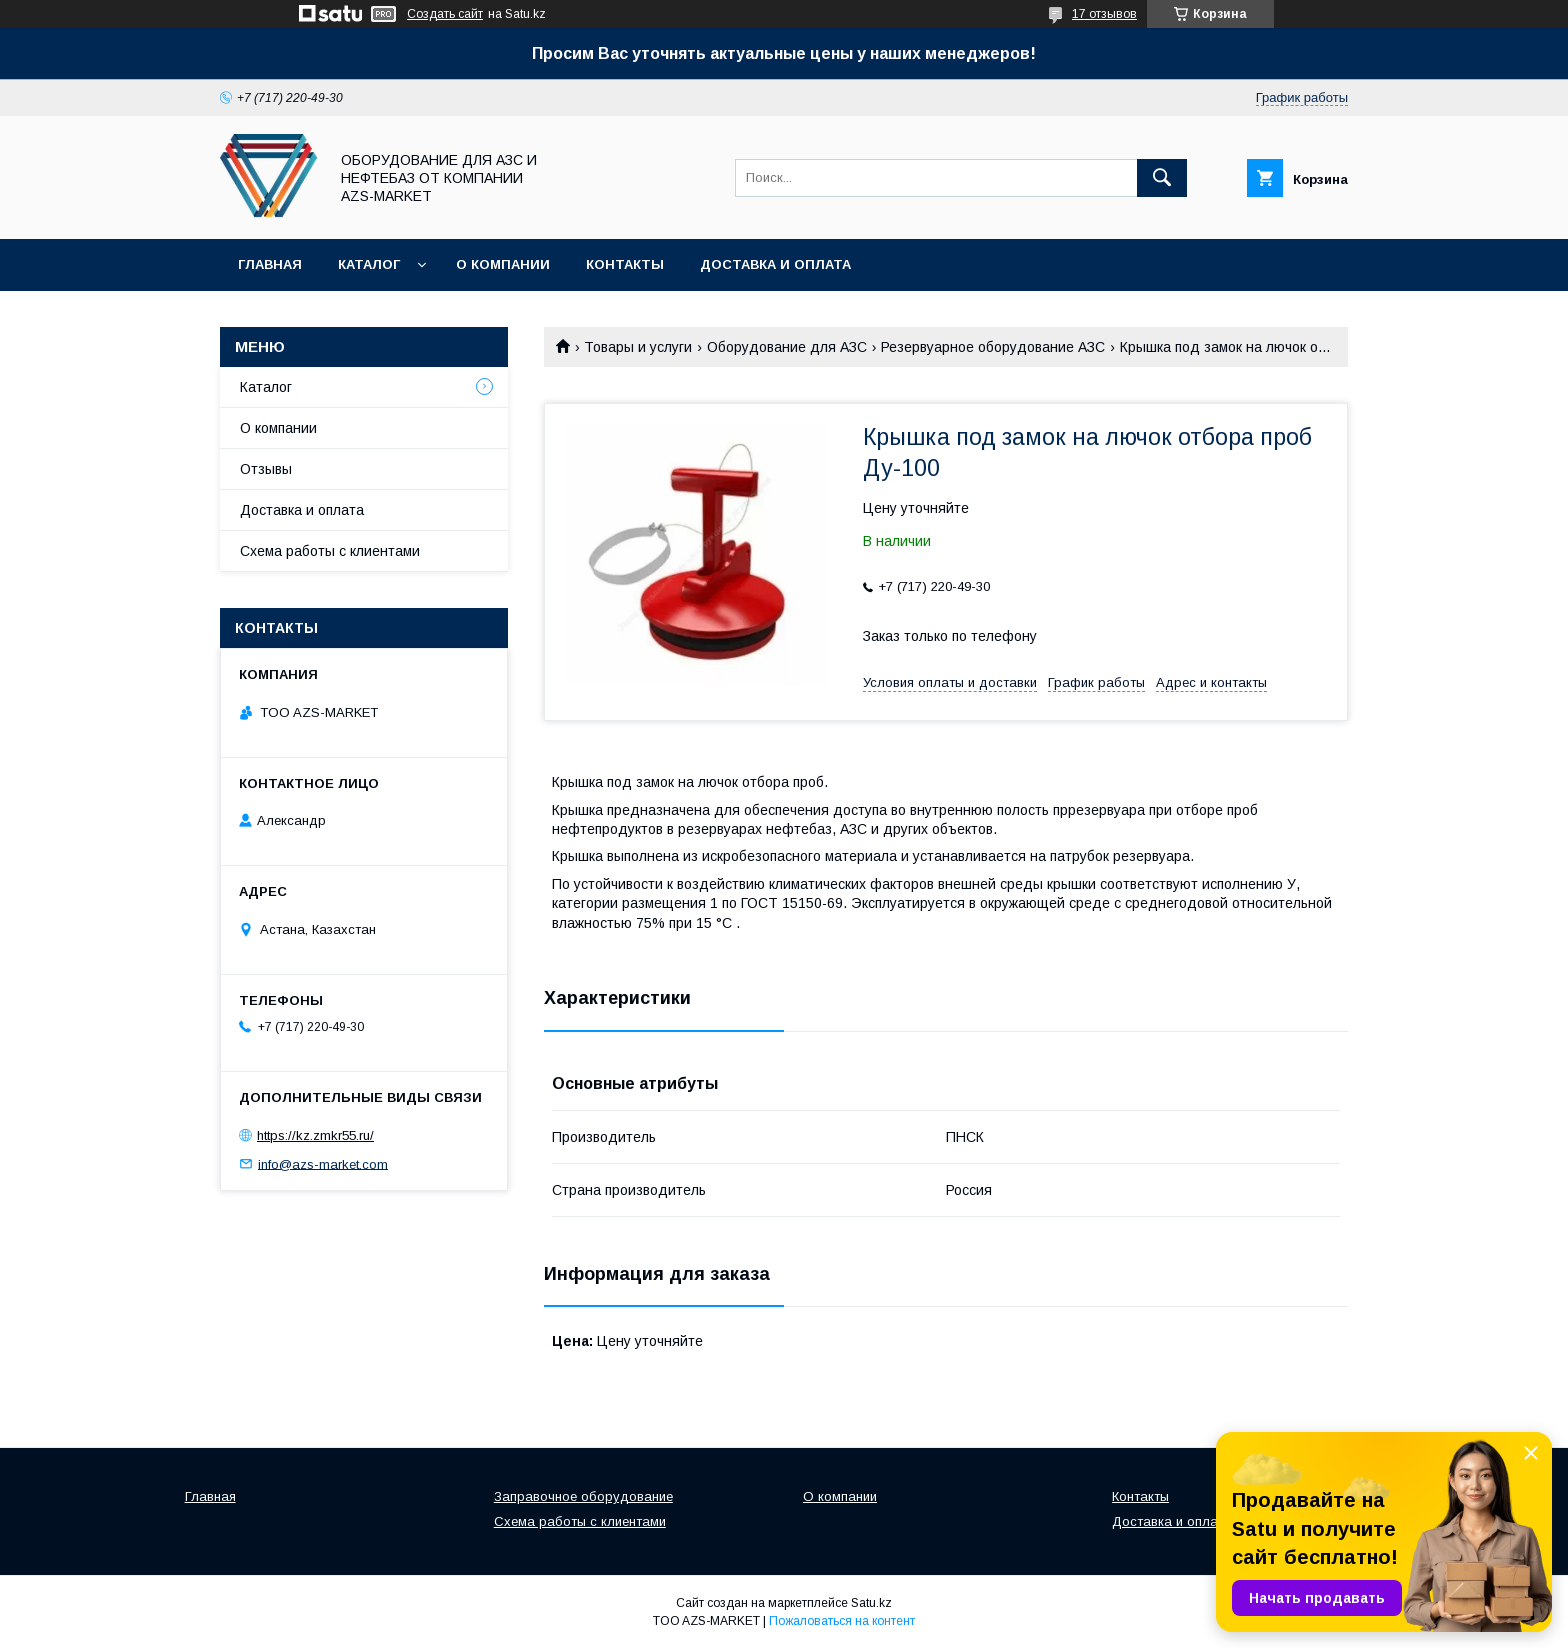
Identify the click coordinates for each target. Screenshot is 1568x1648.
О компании (503, 264)
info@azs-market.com (323, 1163)
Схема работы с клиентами (330, 551)
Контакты (625, 264)
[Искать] (1162, 178)
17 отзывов (1104, 14)
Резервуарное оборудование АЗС (993, 347)
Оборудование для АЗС (787, 347)
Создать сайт (445, 14)
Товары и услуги (638, 347)
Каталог (369, 264)
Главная (270, 264)
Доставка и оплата (775, 264)
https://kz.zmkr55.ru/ (315, 1135)
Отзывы (266, 469)
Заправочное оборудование (583, 1496)
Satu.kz (871, 1603)
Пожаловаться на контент (842, 1621)
